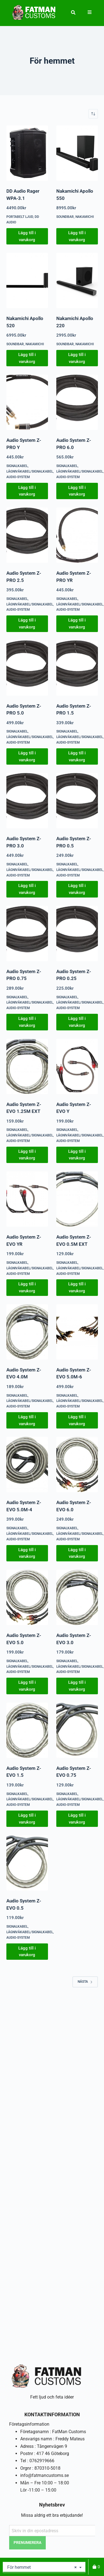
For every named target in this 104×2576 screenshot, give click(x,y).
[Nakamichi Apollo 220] (77, 280)
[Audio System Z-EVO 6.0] (77, 1464)
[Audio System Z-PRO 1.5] (77, 668)
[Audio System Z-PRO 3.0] (27, 800)
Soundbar (65, 217)
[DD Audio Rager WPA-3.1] (27, 153)
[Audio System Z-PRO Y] (27, 402)
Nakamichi (84, 217)
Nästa (85, 1982)
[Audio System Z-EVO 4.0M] (27, 1332)
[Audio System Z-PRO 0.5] (77, 800)
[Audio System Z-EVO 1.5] (27, 1730)
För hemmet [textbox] (42, 2567)
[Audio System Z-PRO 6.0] (77, 402)
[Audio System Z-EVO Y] (77, 1066)
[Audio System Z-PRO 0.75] (27, 933)
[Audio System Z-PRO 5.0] (27, 668)
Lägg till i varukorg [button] (27, 236)
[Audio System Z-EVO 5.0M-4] (27, 1464)
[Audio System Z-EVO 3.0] (77, 1597)
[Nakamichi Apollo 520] (27, 280)
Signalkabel (17, 466)
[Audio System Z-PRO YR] (77, 535)
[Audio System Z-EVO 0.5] (27, 1863)
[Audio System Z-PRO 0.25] (77, 933)
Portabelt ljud (19, 217)
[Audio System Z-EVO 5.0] (27, 1597)
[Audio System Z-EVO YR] (27, 1199)
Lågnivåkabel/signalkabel (29, 471)
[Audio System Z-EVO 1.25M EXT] (27, 1066)
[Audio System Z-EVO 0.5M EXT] (77, 1199)
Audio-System (18, 477)
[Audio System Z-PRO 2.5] (27, 535)
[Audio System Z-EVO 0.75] (77, 1730)
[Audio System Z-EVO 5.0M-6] (77, 1332)
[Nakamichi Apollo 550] (77, 153)
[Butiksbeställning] (93, 113)
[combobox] (44, 2567)
